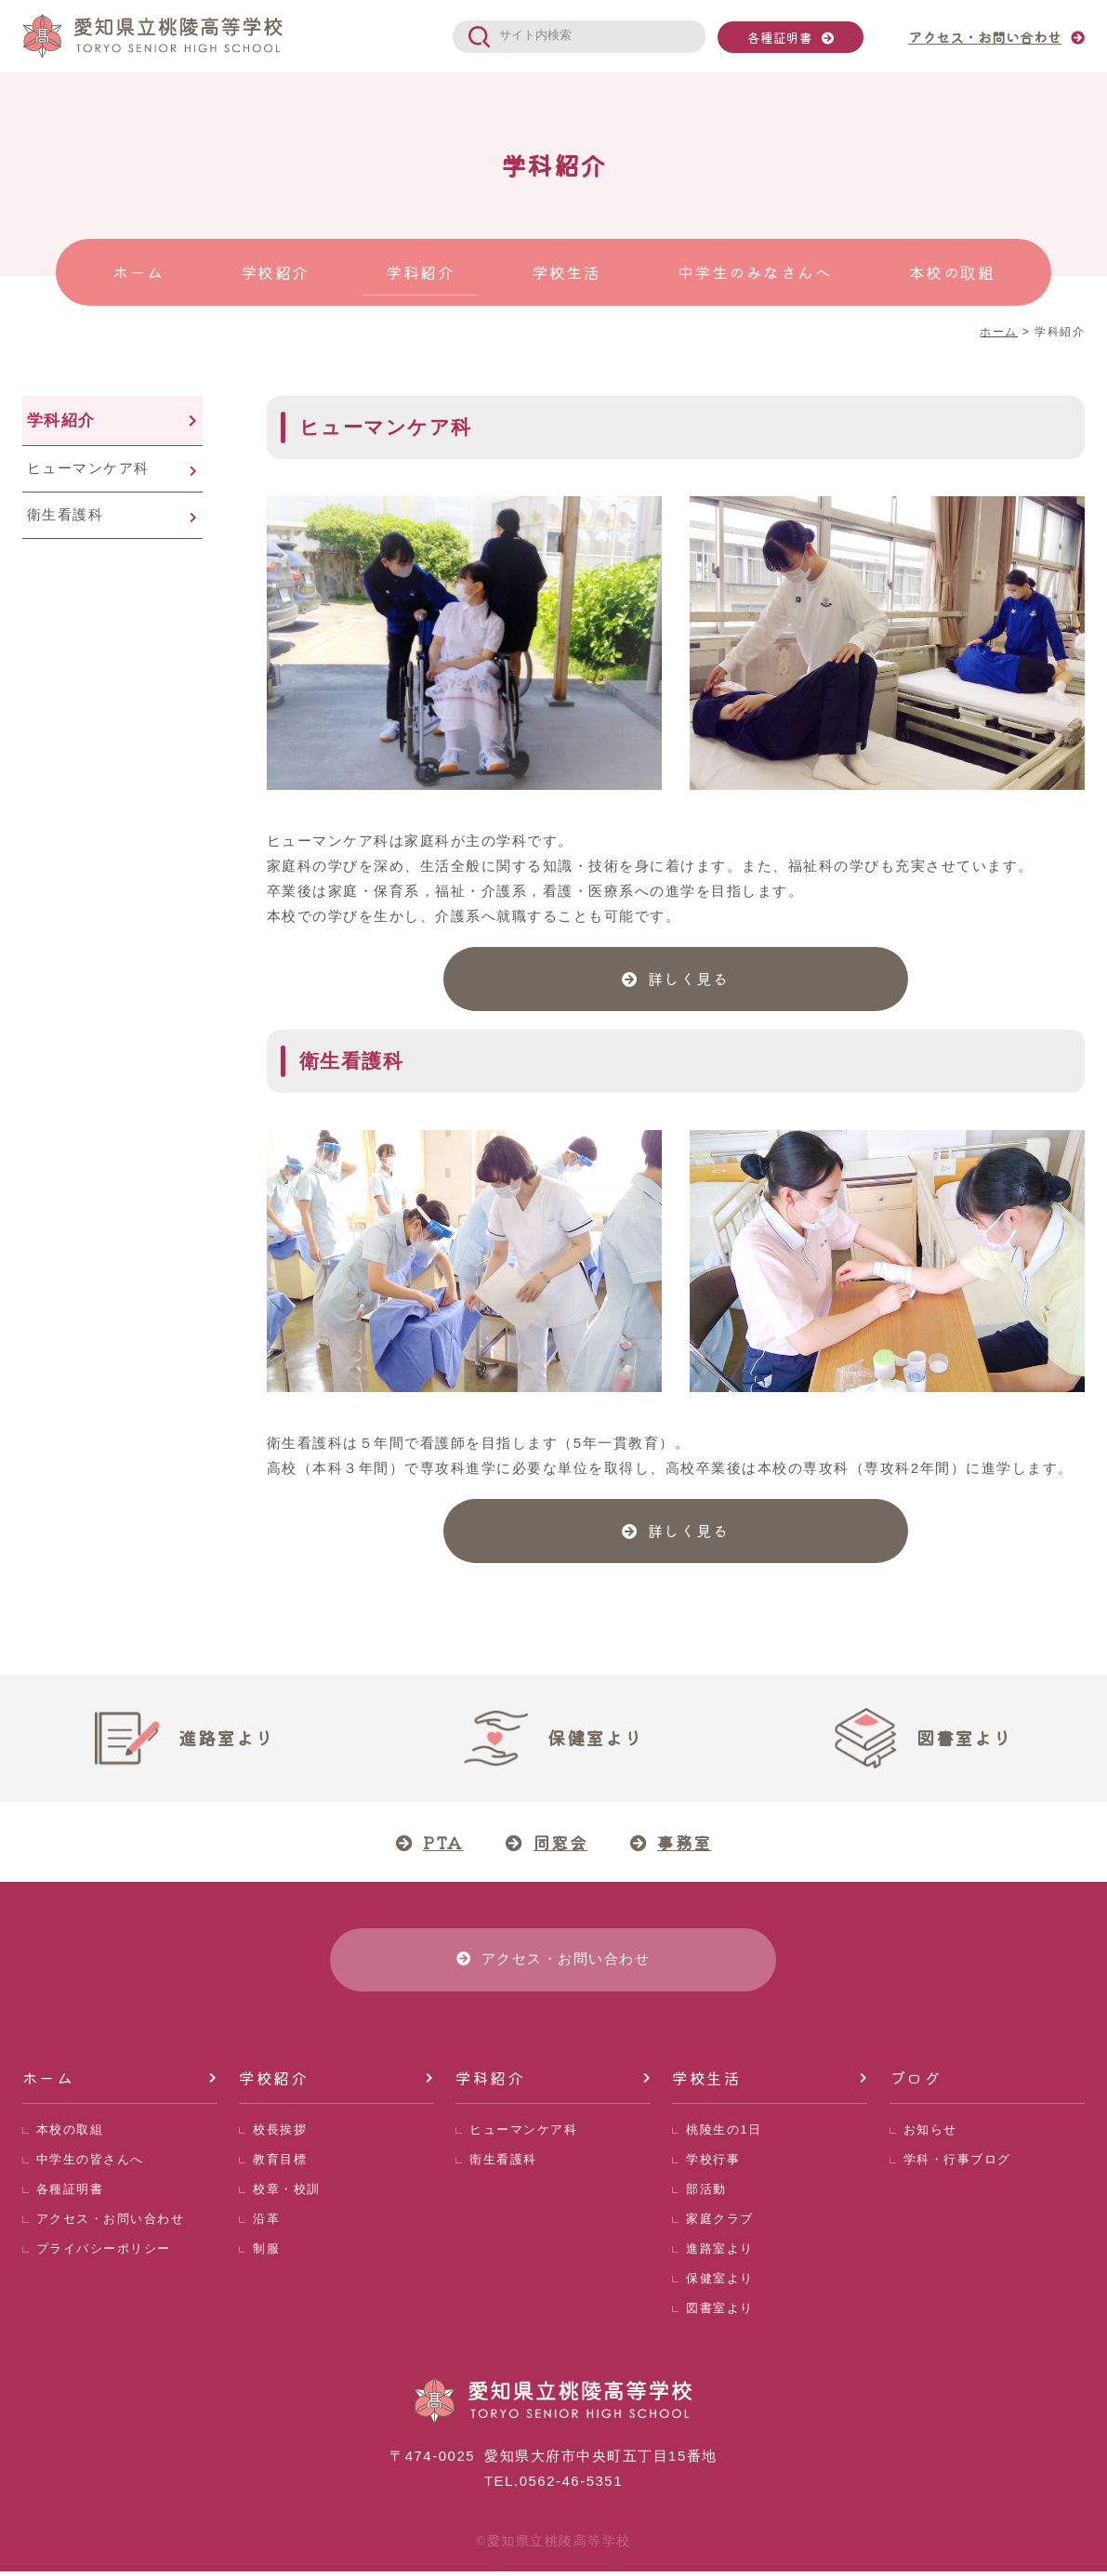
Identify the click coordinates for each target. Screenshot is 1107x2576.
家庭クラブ (720, 2223)
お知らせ (930, 2134)
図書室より (720, 2313)
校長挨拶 (280, 2134)
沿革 (266, 2223)
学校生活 (706, 2082)
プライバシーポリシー (103, 2253)
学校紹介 (273, 2082)
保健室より (720, 2283)
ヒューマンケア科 (88, 468)
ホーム (48, 2082)
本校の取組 (70, 2134)
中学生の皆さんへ (90, 2164)
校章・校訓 (287, 2194)
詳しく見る (689, 979)
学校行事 (713, 2164)
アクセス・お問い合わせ (110, 2223)
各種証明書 (779, 37)
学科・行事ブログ (957, 2164)
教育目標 (280, 2164)
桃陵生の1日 (723, 2134)
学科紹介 (61, 420)
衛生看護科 (65, 514)
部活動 (706, 2194)
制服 (266, 2253)
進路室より (720, 2253)
